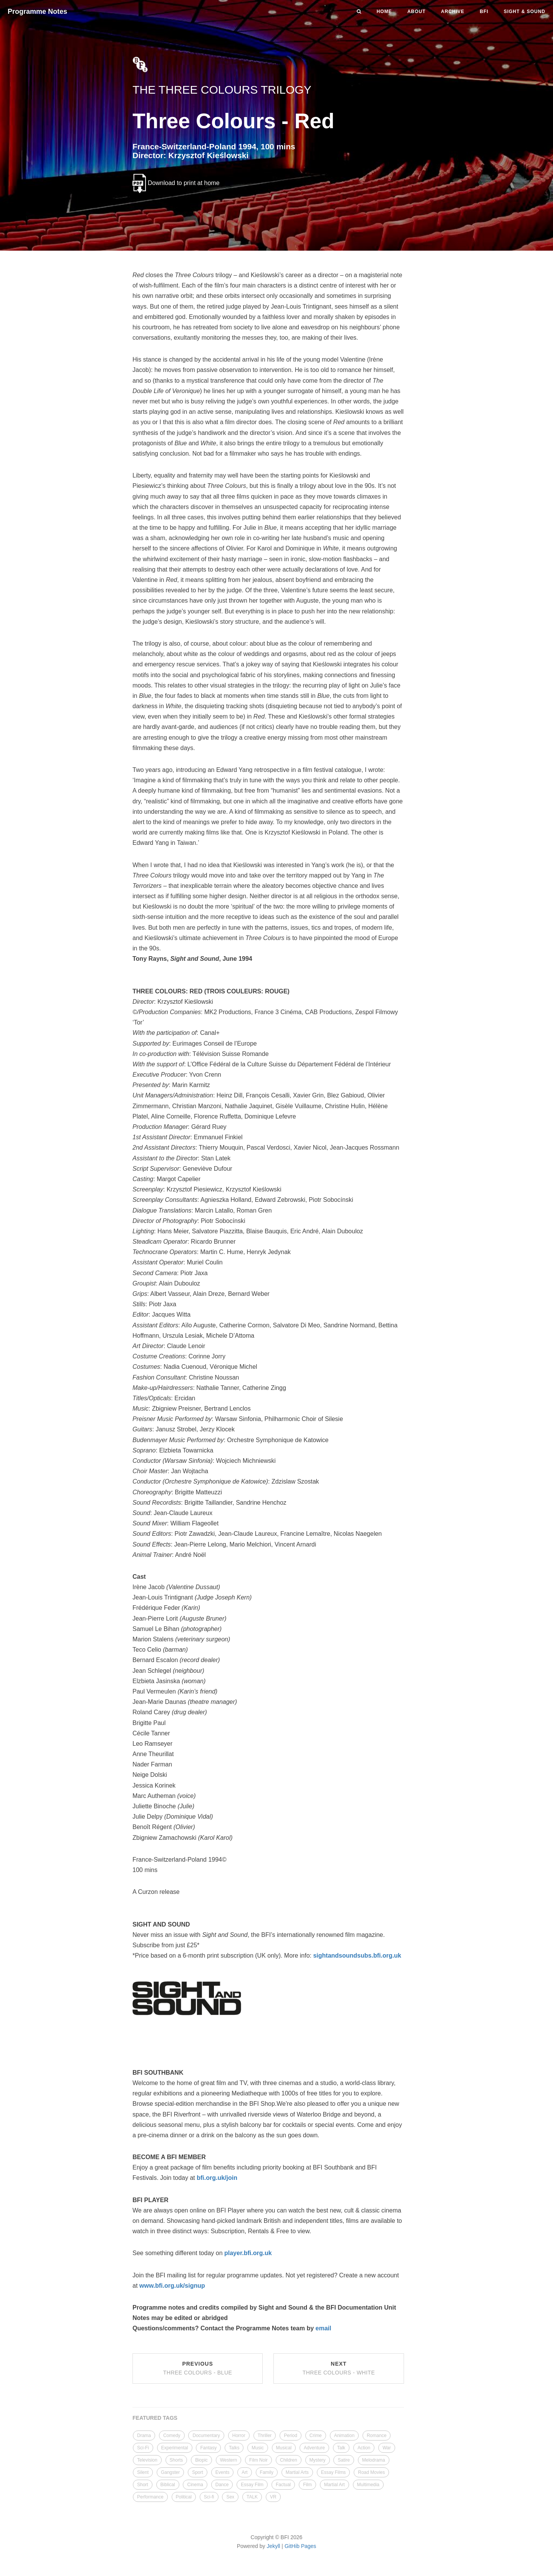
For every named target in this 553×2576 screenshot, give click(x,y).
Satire (343, 2460)
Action (364, 2447)
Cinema (195, 2484)
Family (266, 2472)
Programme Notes (37, 11)
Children (288, 2460)
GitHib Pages (300, 2546)
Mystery (318, 2460)
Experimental (174, 2447)
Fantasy (208, 2447)
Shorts (176, 2460)
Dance (222, 2484)
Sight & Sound (524, 11)
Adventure (314, 2447)
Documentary (206, 2435)
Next (339, 2368)
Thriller (265, 2435)
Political (184, 2497)
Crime (316, 2435)
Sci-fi (209, 2497)
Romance (376, 2435)
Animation (344, 2435)
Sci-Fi (143, 2447)
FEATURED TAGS (154, 2418)
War (386, 2447)
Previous (197, 2368)
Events (222, 2472)
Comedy (171, 2435)
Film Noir (258, 2460)
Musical (284, 2447)
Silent (143, 2472)
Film (307, 2484)
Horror (238, 2435)
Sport (197, 2472)
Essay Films (333, 2472)
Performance (150, 2497)
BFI (484, 11)
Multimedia (368, 2484)
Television (147, 2460)
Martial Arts (297, 2472)
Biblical (168, 2484)
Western (228, 2460)
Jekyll (273, 2546)
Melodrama (373, 2460)
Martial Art (334, 2484)
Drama (144, 2435)
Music (257, 2447)
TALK (252, 2497)
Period (290, 2435)
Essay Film (252, 2484)
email (323, 2328)
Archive (452, 11)
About (416, 11)
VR (273, 2497)
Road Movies (371, 2472)
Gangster (170, 2472)
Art (244, 2472)
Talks (234, 2447)
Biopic (201, 2460)
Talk (341, 2447)
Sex (230, 2497)
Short (142, 2484)
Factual (283, 2484)
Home (384, 11)
